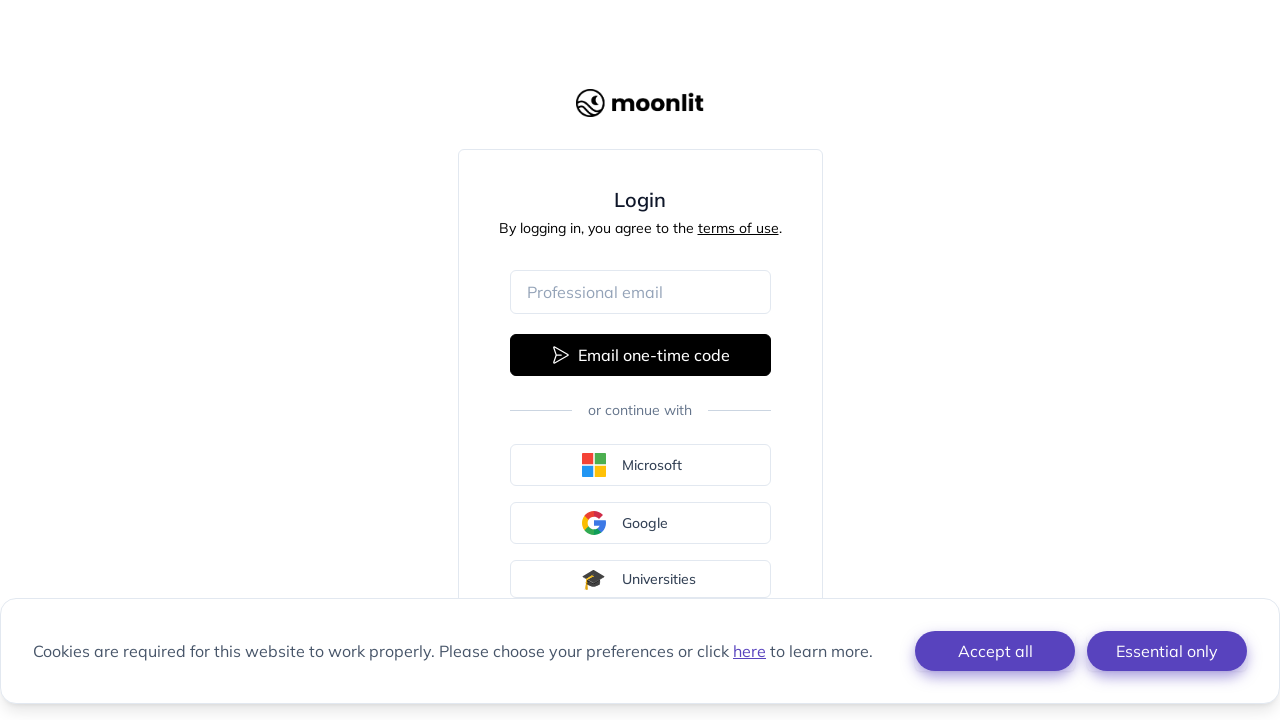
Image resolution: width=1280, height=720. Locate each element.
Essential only (1167, 651)
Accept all (995, 651)
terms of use (738, 228)
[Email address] (640, 292)
